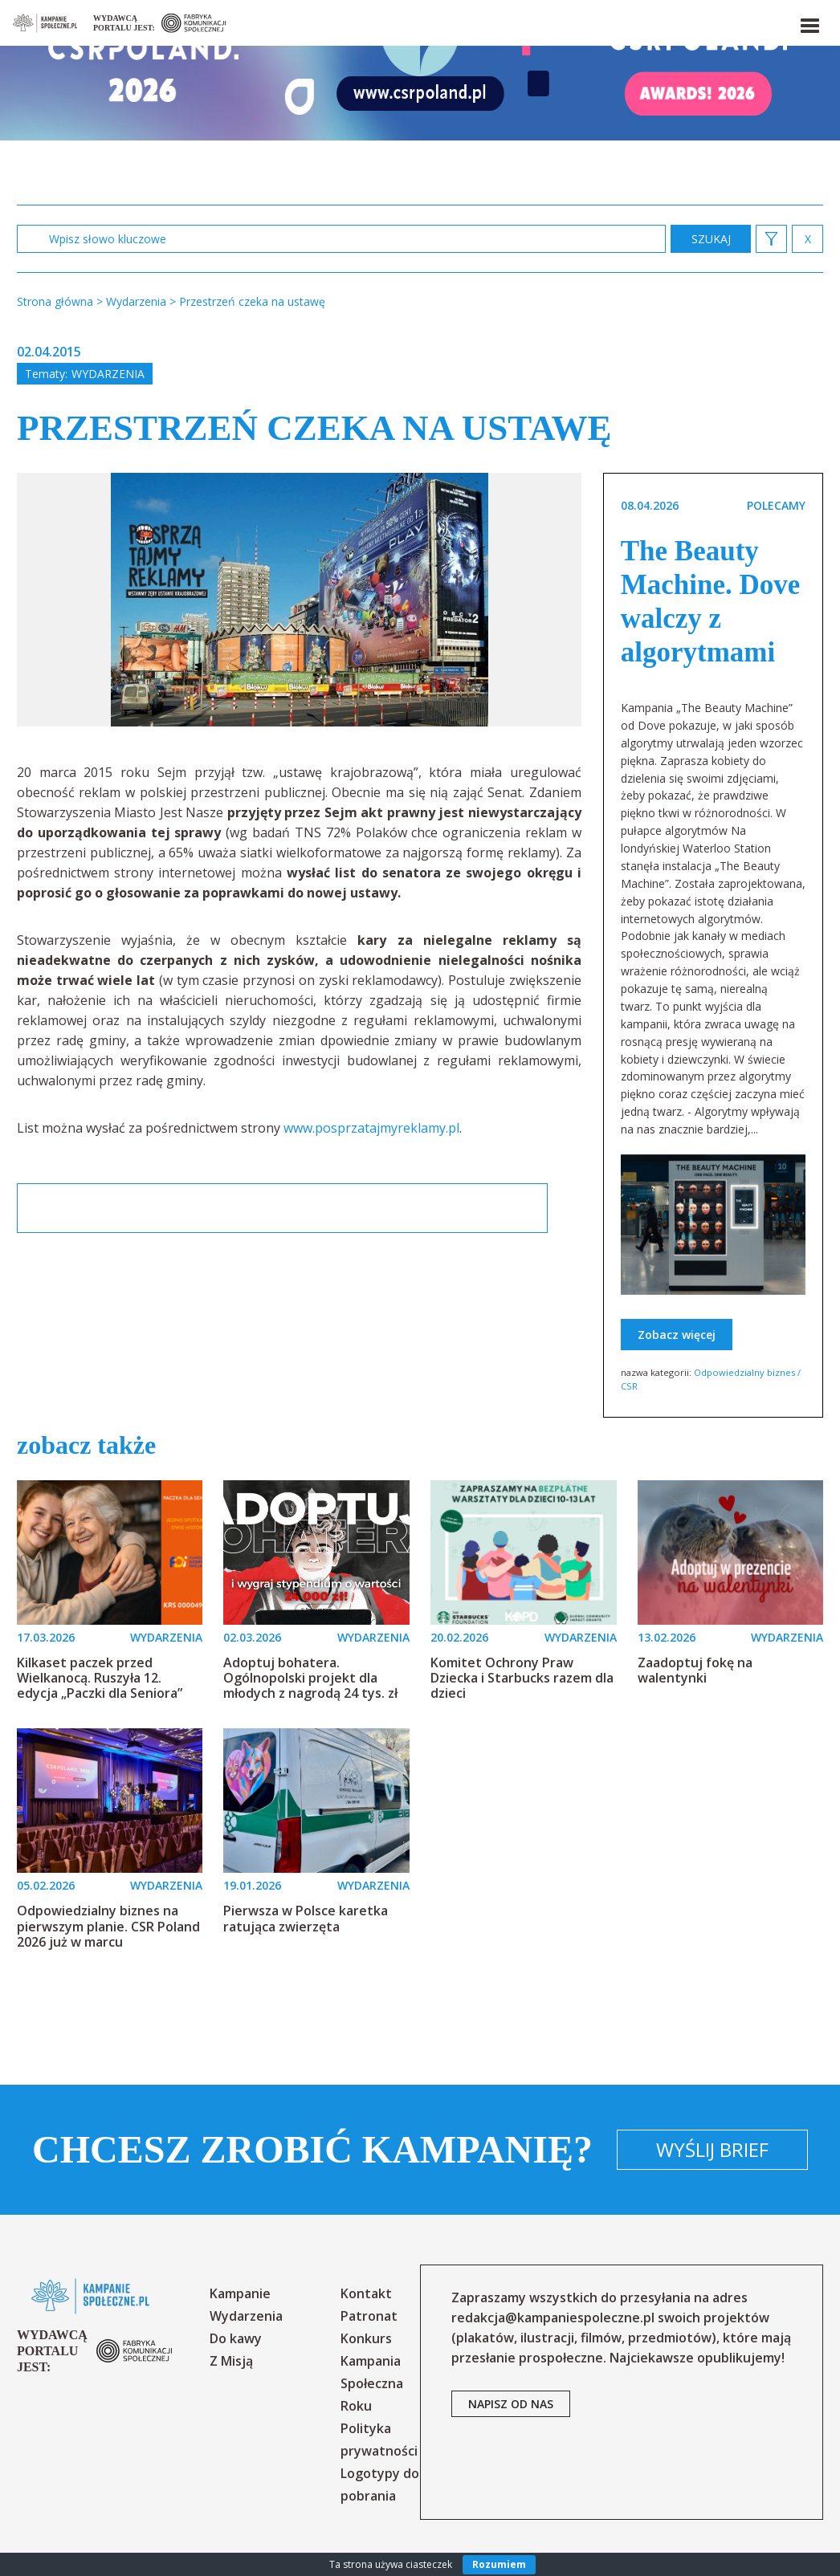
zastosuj (711, 239)
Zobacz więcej (677, 1334)
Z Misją (231, 2361)
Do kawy (236, 2338)
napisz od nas (510, 2403)
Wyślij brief (712, 2149)
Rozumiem (499, 2564)
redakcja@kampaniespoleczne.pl (552, 2317)
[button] (808, 22)
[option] (299, 599)
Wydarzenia (108, 373)
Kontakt (366, 2293)
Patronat (369, 2316)
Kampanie (240, 2293)
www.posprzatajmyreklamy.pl (371, 1128)
